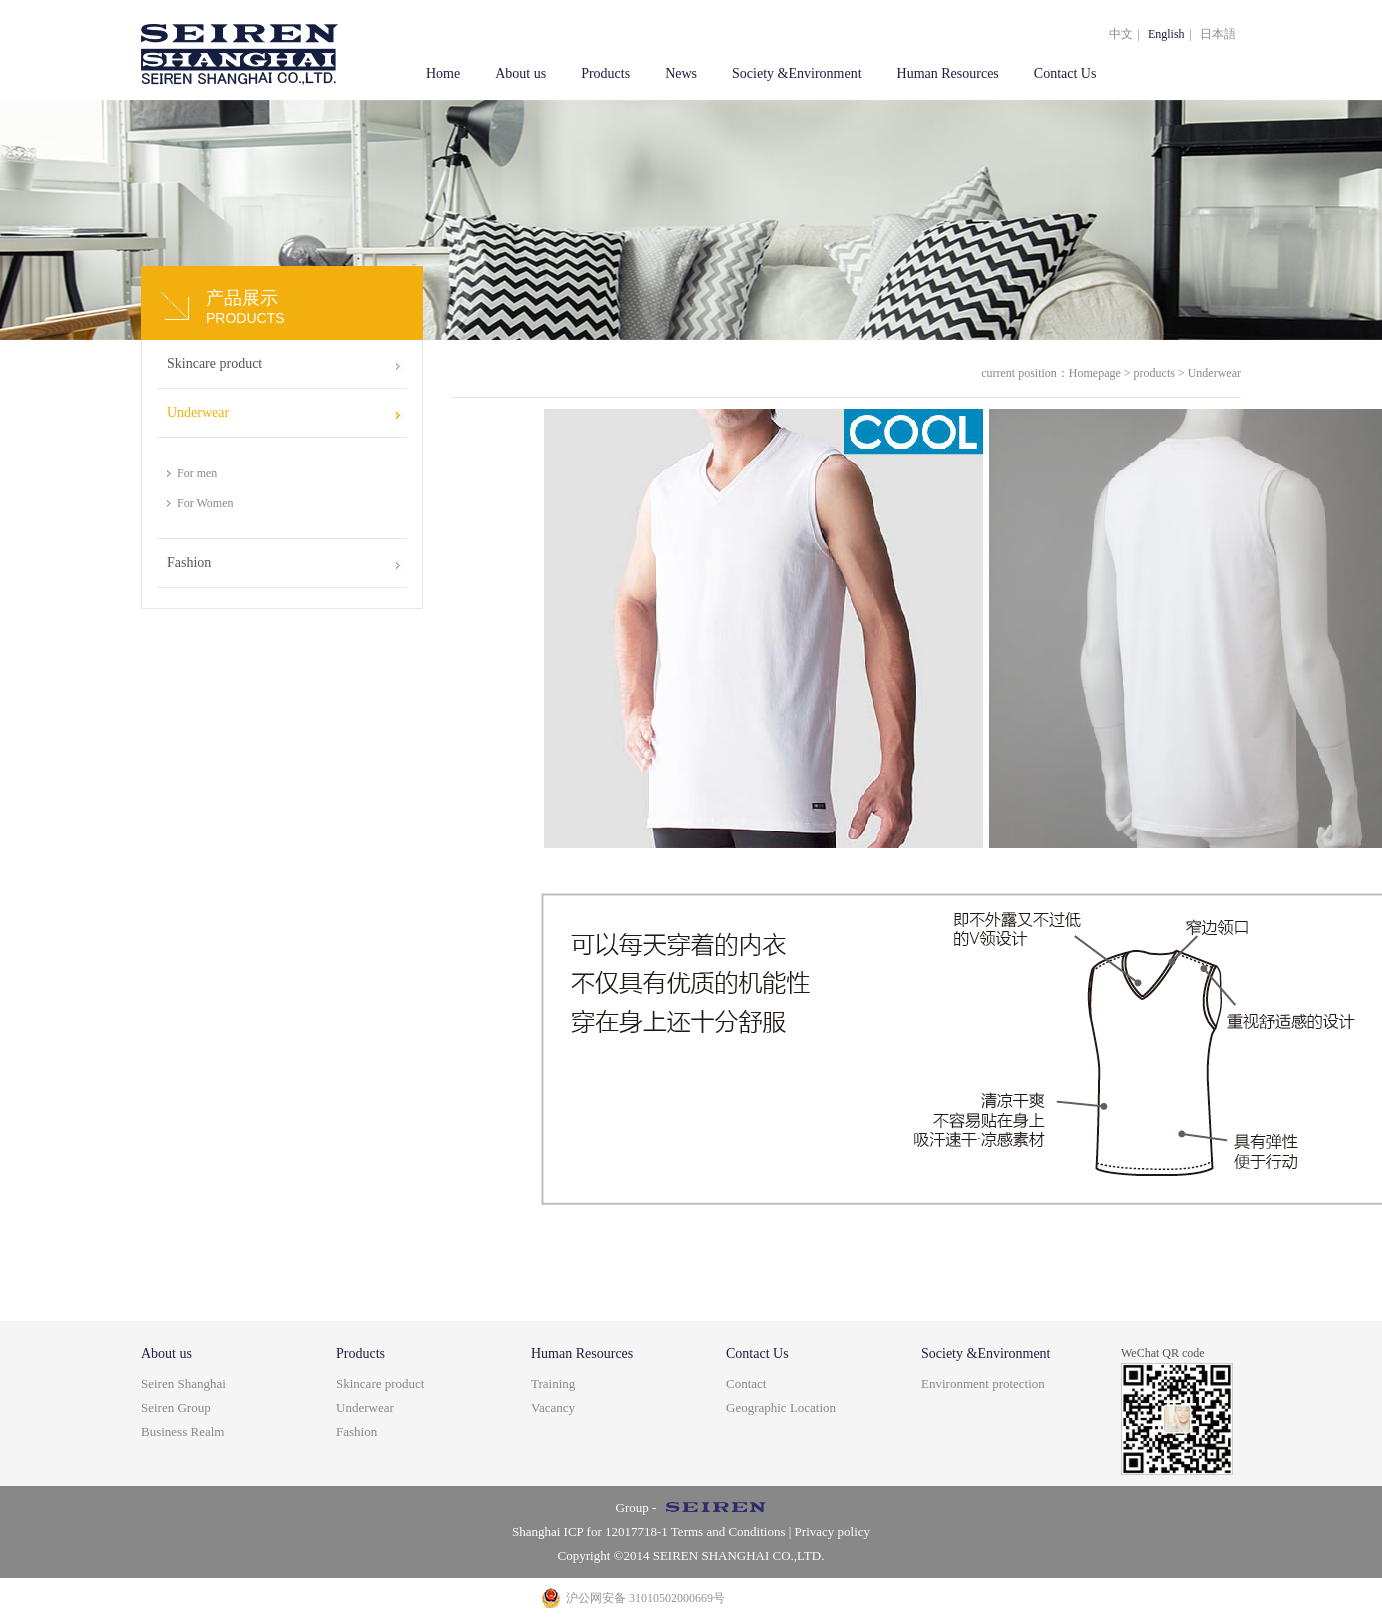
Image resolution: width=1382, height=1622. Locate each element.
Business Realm (182, 1431)
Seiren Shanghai (183, 1383)
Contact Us (1065, 73)
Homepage (1095, 373)
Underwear (198, 412)
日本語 (1218, 34)
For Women (205, 503)
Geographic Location (781, 1407)
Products (605, 73)
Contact (746, 1383)
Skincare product (214, 363)
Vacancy (553, 1407)
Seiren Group (176, 1407)
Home (443, 73)
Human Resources (948, 73)
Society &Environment (796, 73)
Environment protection (983, 1383)
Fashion (189, 562)
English (1166, 34)
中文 (1121, 34)
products (1154, 373)
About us (520, 73)
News (681, 73)
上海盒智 (239, 50)
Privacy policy (832, 1531)
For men (197, 473)
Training (553, 1383)
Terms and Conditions (727, 1531)
